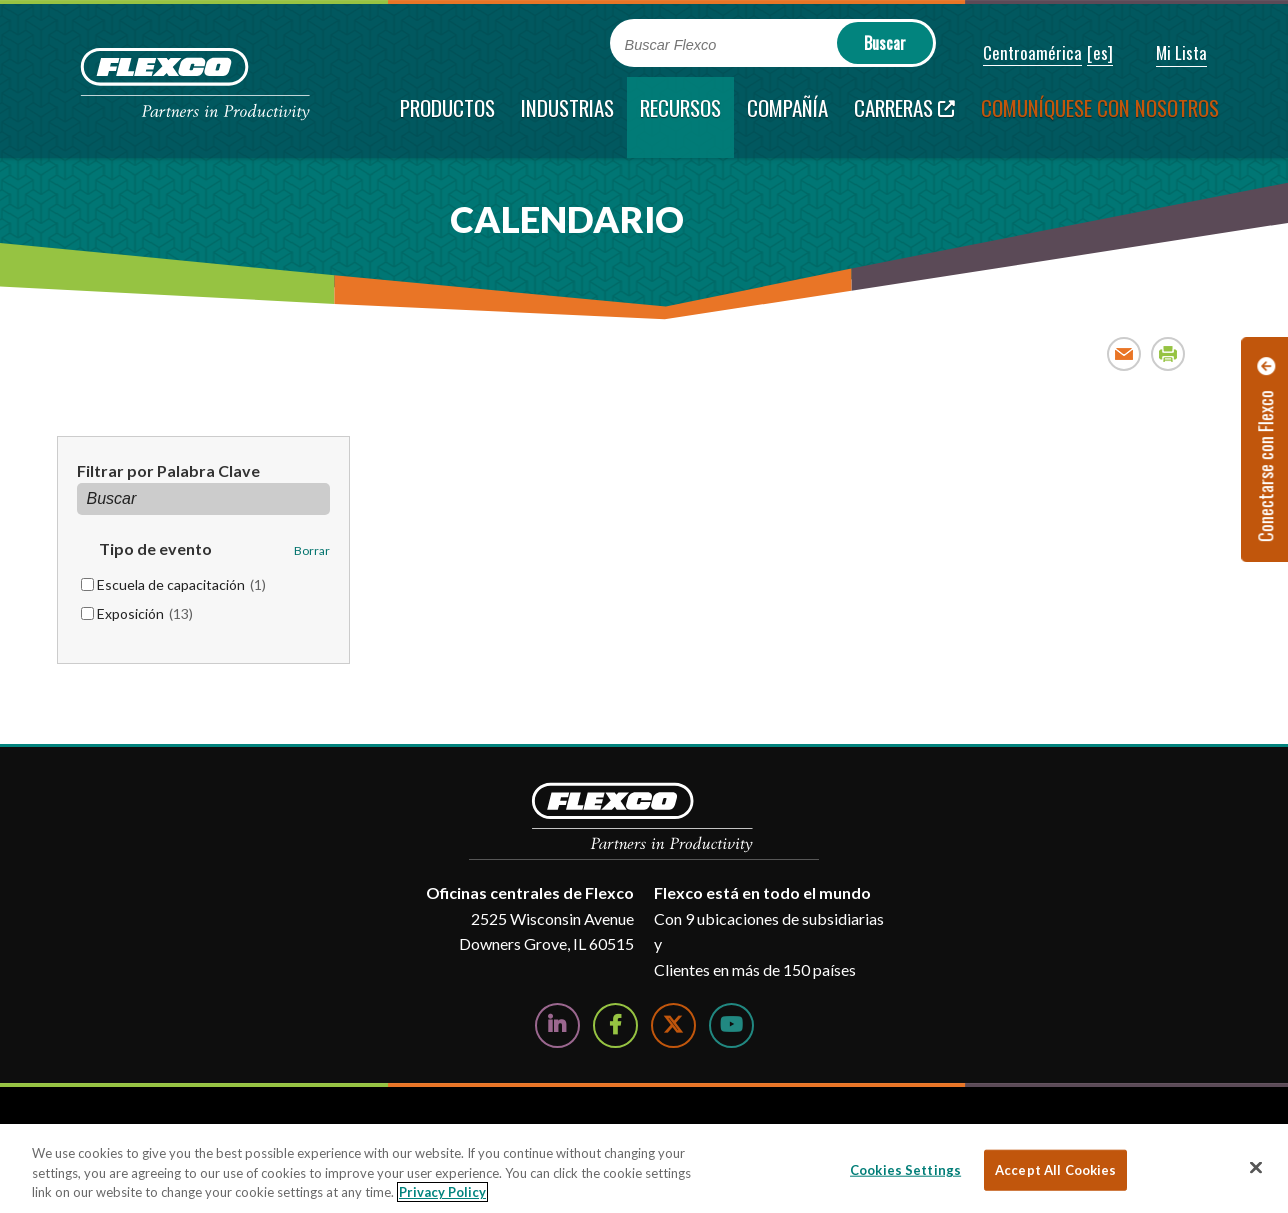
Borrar (312, 550)
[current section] (680, 117)
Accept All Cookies (1055, 1169)
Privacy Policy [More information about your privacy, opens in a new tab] (442, 1192)
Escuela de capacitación (181, 584)
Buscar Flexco (671, 45)
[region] (644, 1168)
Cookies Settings (905, 1169)
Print (1168, 353)
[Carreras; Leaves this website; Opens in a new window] (904, 117)
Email (1124, 353)
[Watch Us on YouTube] (731, 1025)
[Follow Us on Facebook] (615, 1025)
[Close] (1256, 1167)
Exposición (145, 613)
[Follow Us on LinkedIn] (557, 1025)
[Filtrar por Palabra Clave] (204, 499)
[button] (1019, 54)
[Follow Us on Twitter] (673, 1025)
